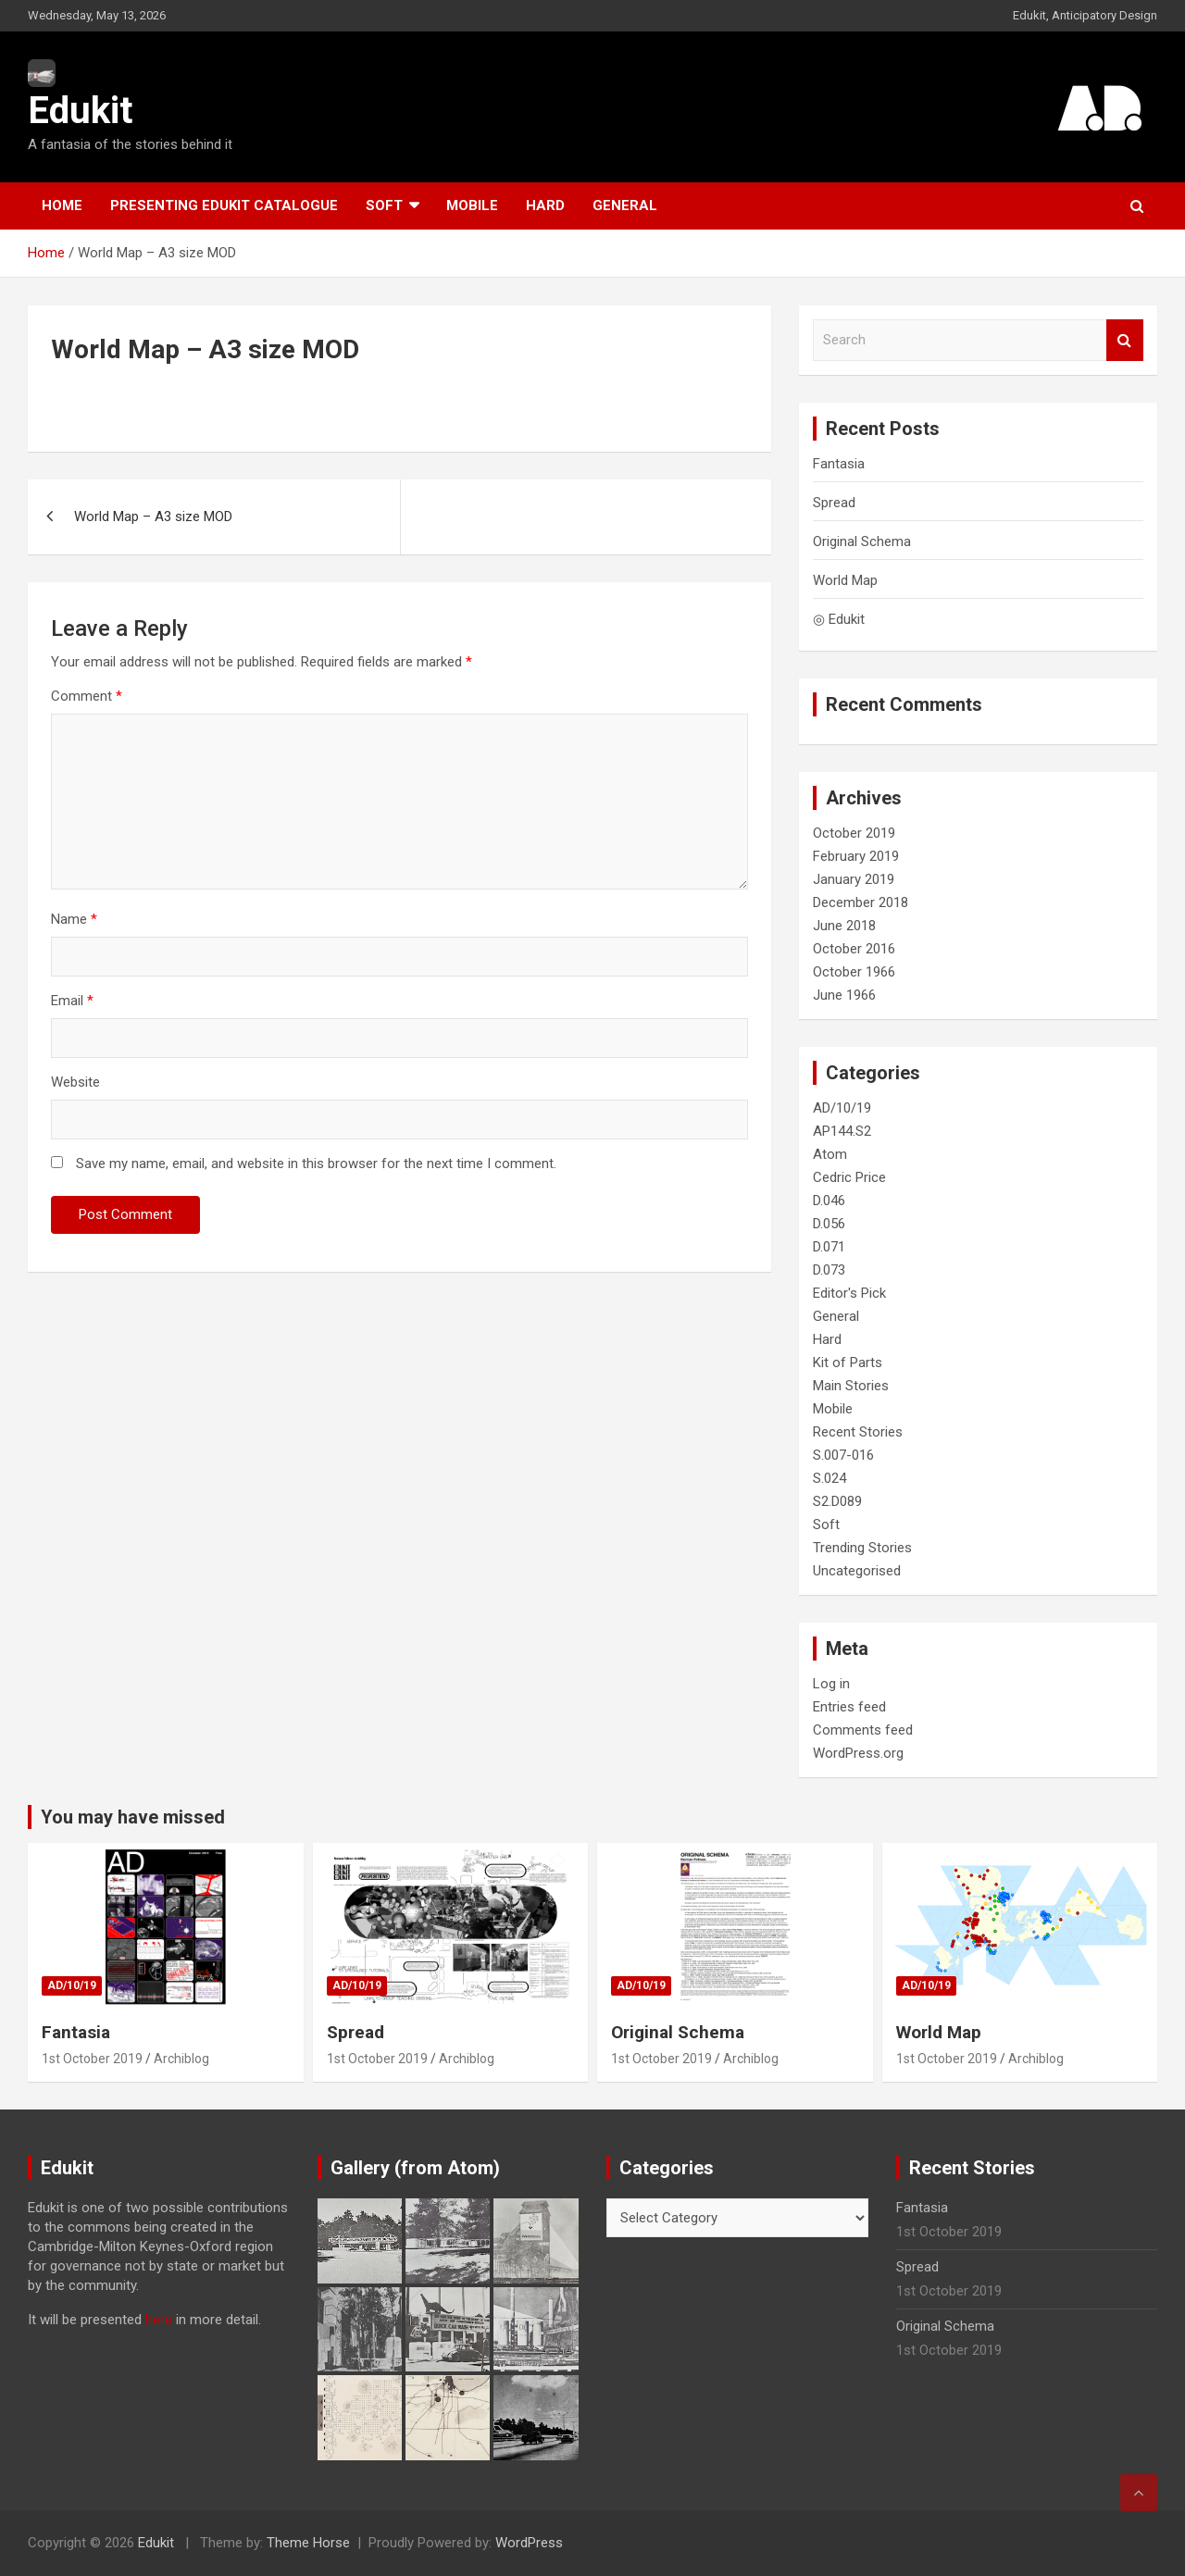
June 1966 (844, 995)
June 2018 (844, 925)
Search (1124, 340)
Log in (831, 1683)
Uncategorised (857, 1570)
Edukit (80, 110)
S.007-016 (843, 1455)
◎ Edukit (839, 619)
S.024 (829, 1478)
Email (72, 1000)
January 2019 (853, 879)
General (624, 205)
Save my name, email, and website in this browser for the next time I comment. (316, 1163)
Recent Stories (858, 1432)
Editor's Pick (849, 1293)
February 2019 (856, 856)
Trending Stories (862, 1547)
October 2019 (854, 833)
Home (62, 205)
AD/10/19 (842, 1108)
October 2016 (854, 948)
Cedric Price (849, 1177)
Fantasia (839, 463)
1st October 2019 (92, 2058)
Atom (830, 1154)
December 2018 (860, 902)
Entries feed (849, 1707)
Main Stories (851, 1385)
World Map (845, 580)
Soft (384, 205)
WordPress (529, 2542)
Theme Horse (308, 2542)
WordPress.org (858, 1753)
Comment (86, 696)
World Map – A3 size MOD (153, 516)
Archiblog (181, 2058)
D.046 (829, 1200)
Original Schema (862, 541)
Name (74, 919)
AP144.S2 (842, 1131)
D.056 (829, 1223)
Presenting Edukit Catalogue (224, 205)
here (158, 2319)
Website (75, 1082)
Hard (545, 205)
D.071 (829, 1246)
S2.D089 (837, 1501)
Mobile (472, 205)
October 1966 (854, 972)
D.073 (829, 1270)
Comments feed (863, 1730)
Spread (834, 502)
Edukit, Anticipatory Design (1085, 15)
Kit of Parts (847, 1362)
